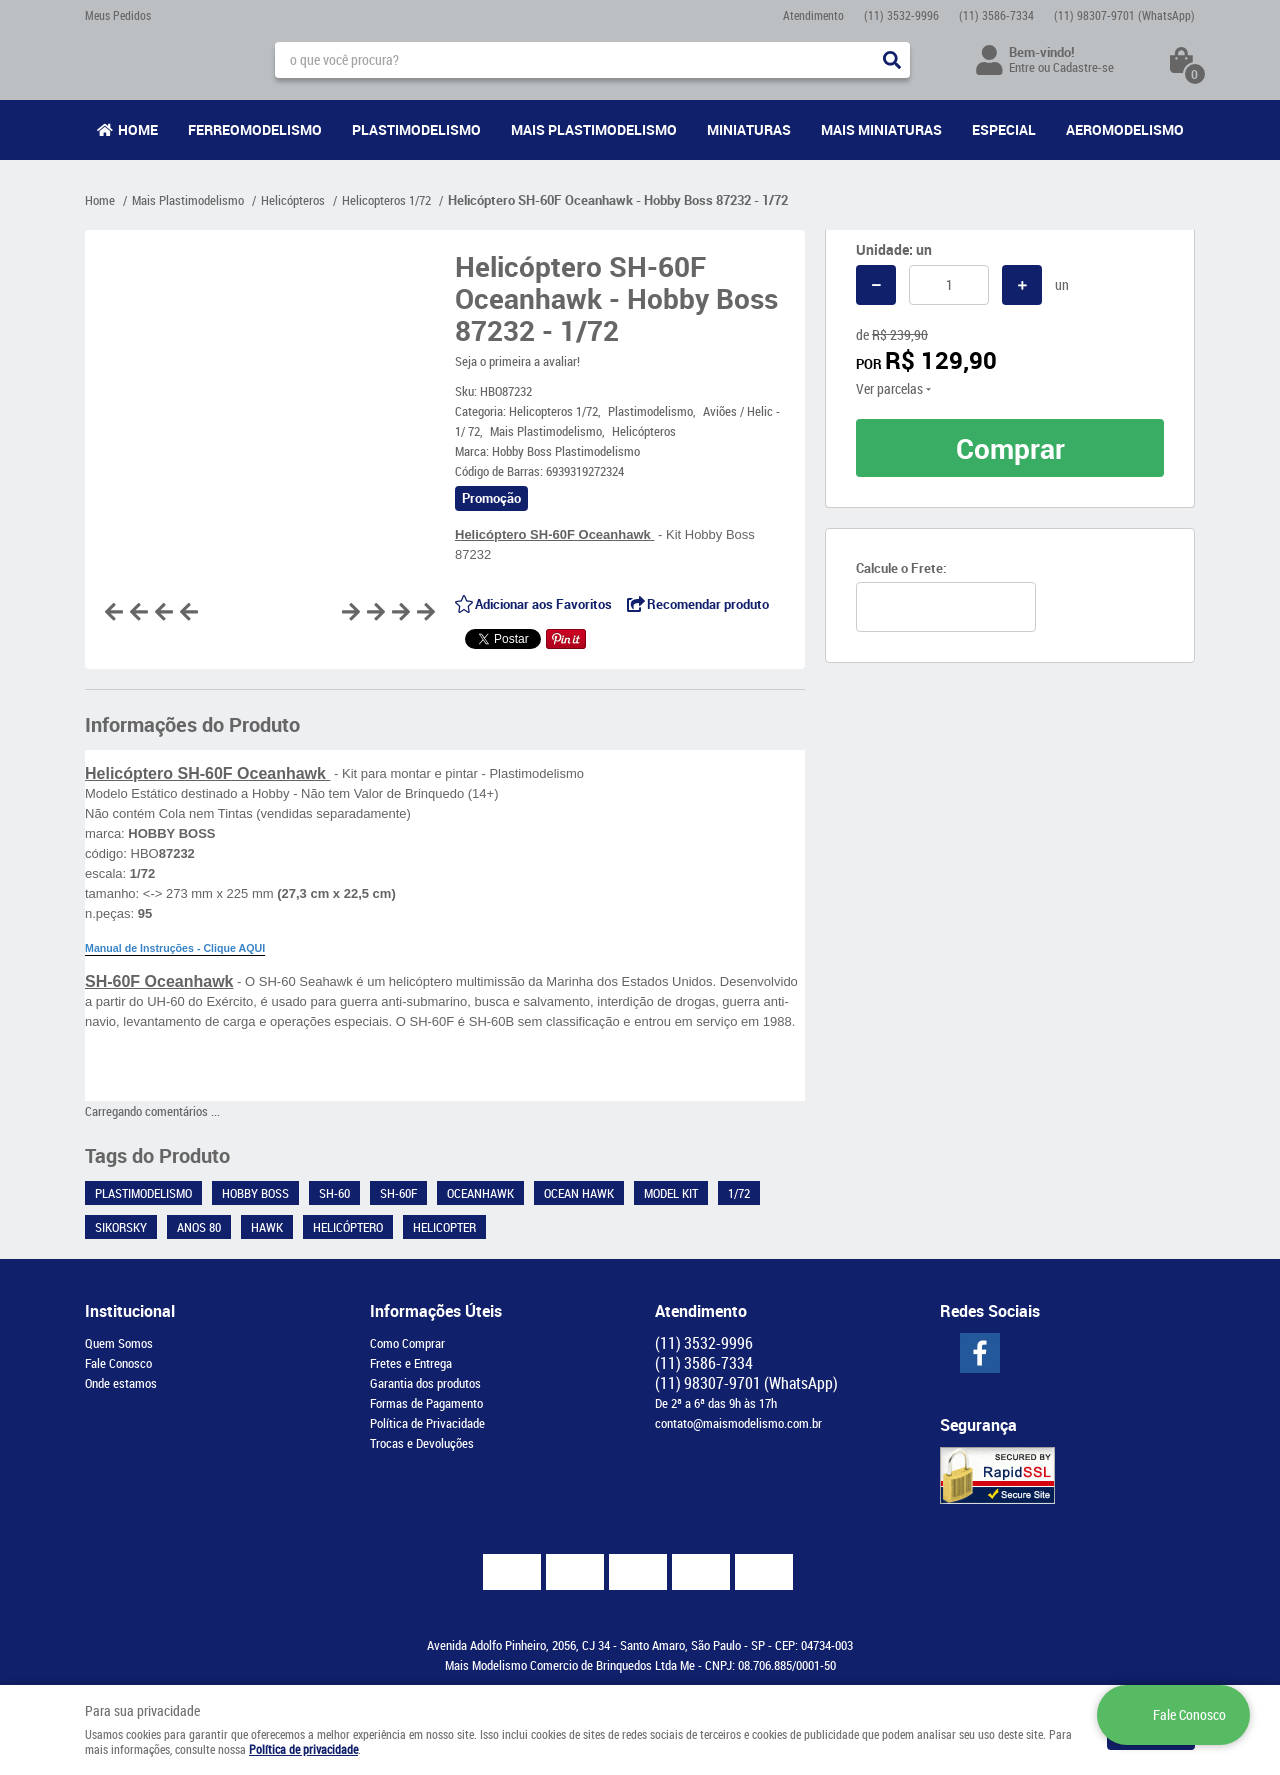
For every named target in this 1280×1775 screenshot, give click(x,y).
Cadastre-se (1083, 67)
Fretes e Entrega (411, 1363)
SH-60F (398, 1193)
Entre (1022, 67)
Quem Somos (119, 1343)
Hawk (267, 1227)
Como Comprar (407, 1343)
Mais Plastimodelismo (594, 129)
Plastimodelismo (416, 129)
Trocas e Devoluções (422, 1443)
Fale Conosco (118, 1363)
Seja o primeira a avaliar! (517, 361)
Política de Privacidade (427, 1423)
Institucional (130, 1311)
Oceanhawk (480, 1193)
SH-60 (334, 1193)
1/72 (739, 1193)
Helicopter (444, 1227)
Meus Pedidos (118, 15)
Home (138, 129)
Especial (1004, 129)
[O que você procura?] (892, 60)
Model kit (671, 1193)
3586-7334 (996, 15)
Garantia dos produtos (425, 1383)
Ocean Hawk (579, 1193)
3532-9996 (901, 15)
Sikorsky (121, 1227)
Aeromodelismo (1125, 129)
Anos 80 (199, 1227)
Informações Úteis (436, 1311)
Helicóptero (348, 1227)
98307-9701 (1124, 15)
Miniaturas (749, 129)
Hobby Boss (255, 1193)
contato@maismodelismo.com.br (738, 1423)
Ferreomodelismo (255, 129)
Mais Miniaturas (881, 129)
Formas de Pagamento (426, 1403)
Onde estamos (121, 1383)
